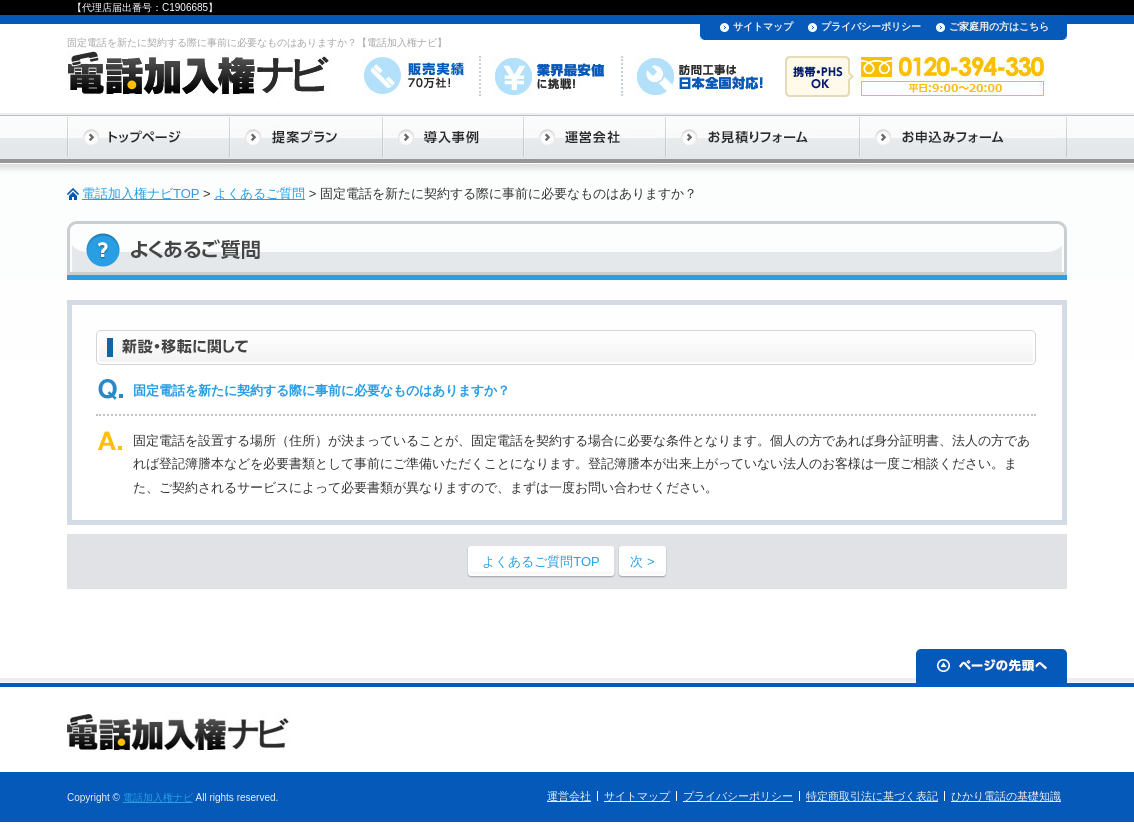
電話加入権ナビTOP (140, 193)
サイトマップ (763, 26)
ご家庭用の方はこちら (999, 26)
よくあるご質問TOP (541, 561)
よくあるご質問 (259, 193)
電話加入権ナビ (158, 797)
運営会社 (569, 796)
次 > (642, 561)
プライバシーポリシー (871, 26)
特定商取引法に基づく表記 (872, 796)
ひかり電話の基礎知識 (1006, 796)
